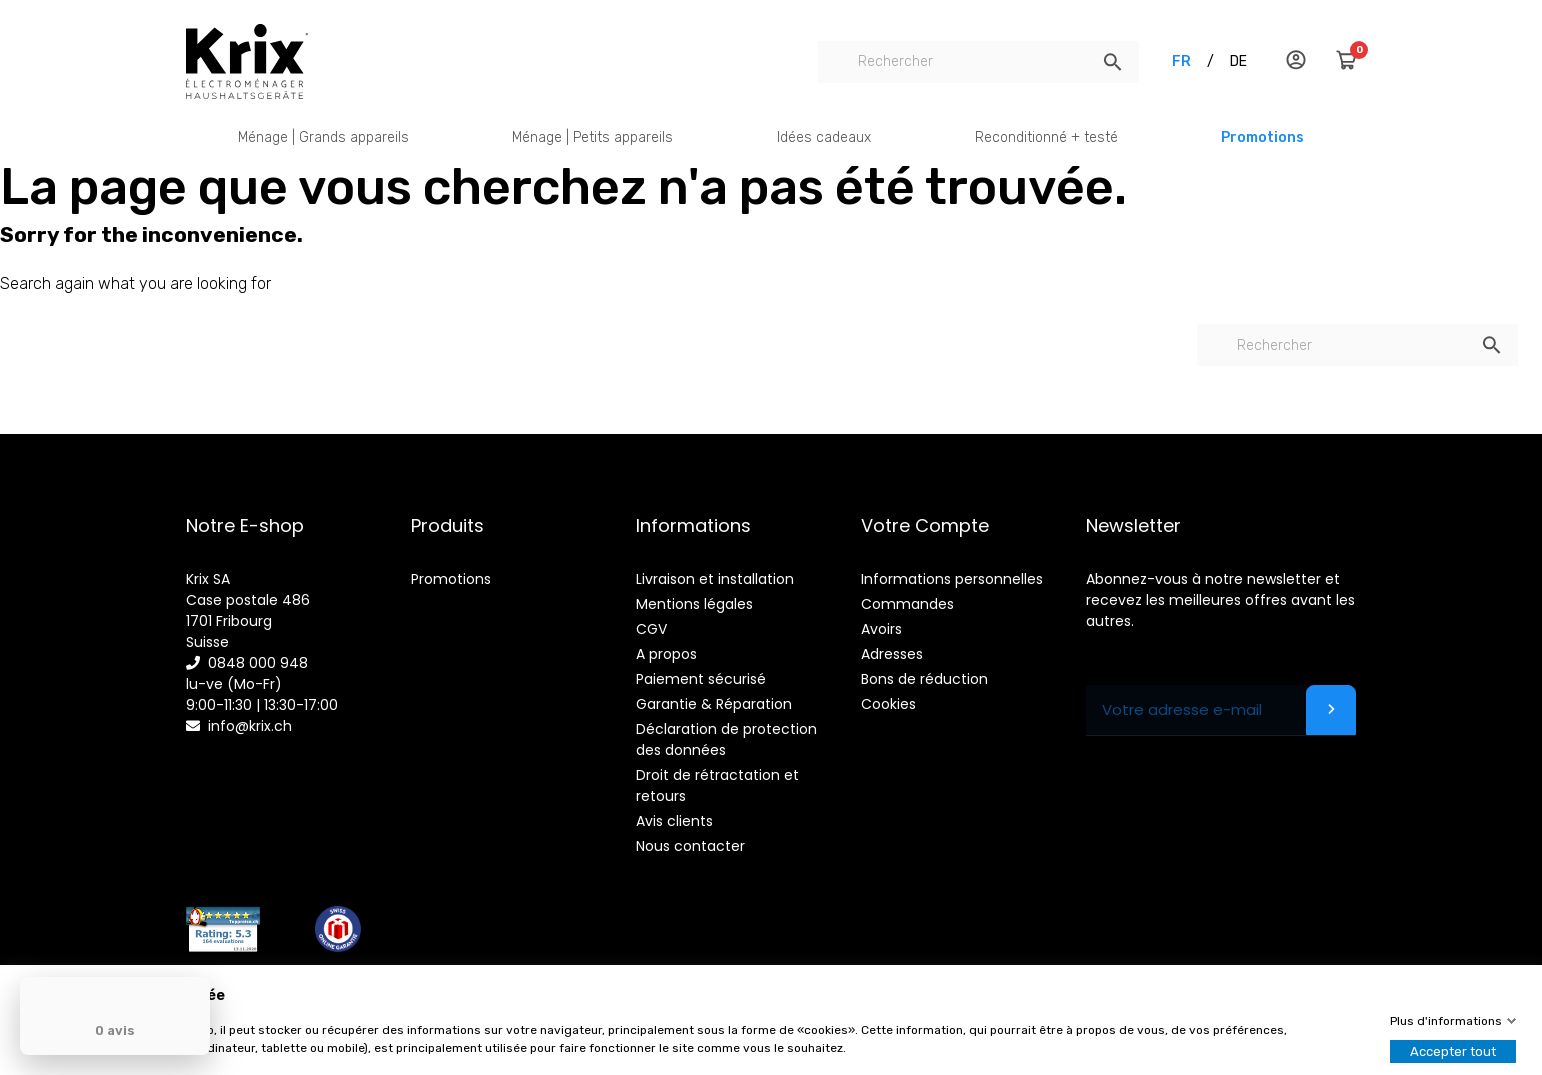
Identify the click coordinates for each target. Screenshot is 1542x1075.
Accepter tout (1453, 1051)
